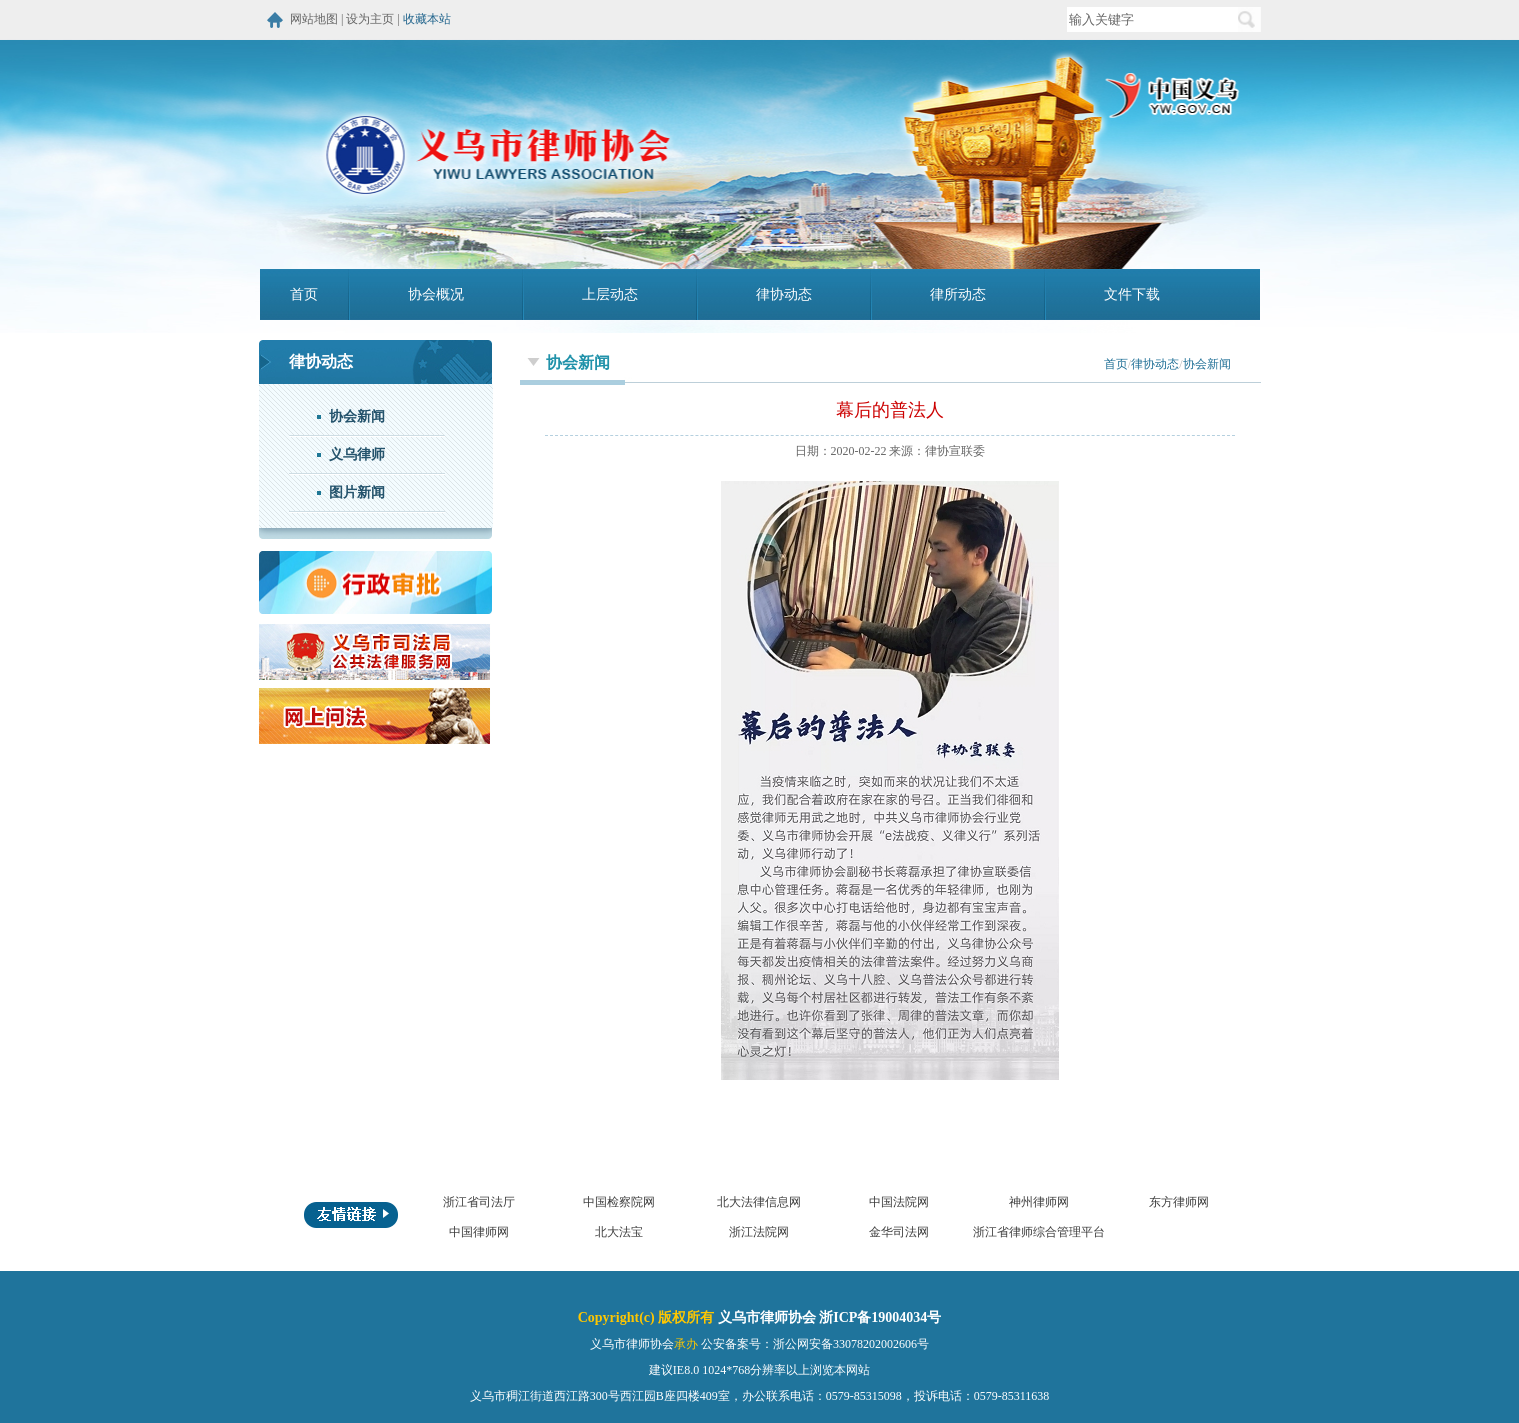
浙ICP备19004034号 (880, 1317)
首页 (304, 294)
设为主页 (370, 19)
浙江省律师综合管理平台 (1039, 1232)
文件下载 (1132, 294)
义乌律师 (357, 454)
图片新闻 (357, 492)
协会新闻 (357, 416)
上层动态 (610, 294)
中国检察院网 (619, 1202)
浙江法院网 (759, 1232)
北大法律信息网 (759, 1202)
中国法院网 (899, 1202)
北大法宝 (619, 1232)
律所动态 (958, 294)
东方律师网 (1179, 1202)
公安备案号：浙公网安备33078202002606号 (815, 1344)
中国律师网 (479, 1232)
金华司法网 (899, 1232)
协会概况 (436, 294)
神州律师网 (1039, 1202)
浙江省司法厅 (479, 1202)
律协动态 (784, 294)
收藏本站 (427, 19)
